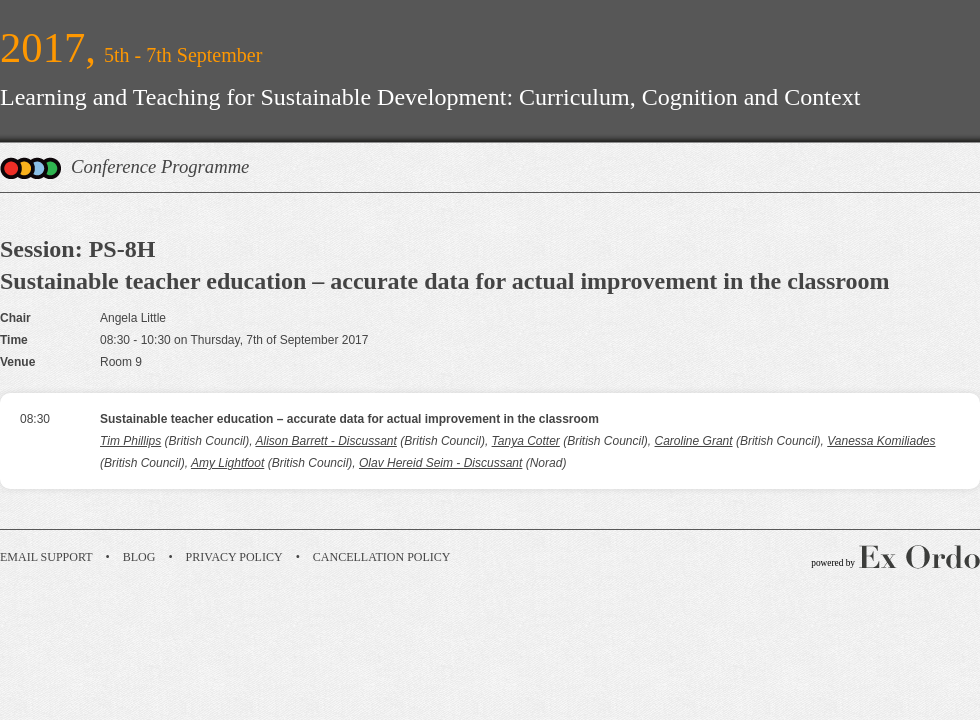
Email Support (46, 557)
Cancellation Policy (382, 557)
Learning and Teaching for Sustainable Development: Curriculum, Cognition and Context (430, 97)
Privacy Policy (234, 557)
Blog (139, 557)
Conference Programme (160, 166)
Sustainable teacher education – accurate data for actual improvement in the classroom (349, 419)
